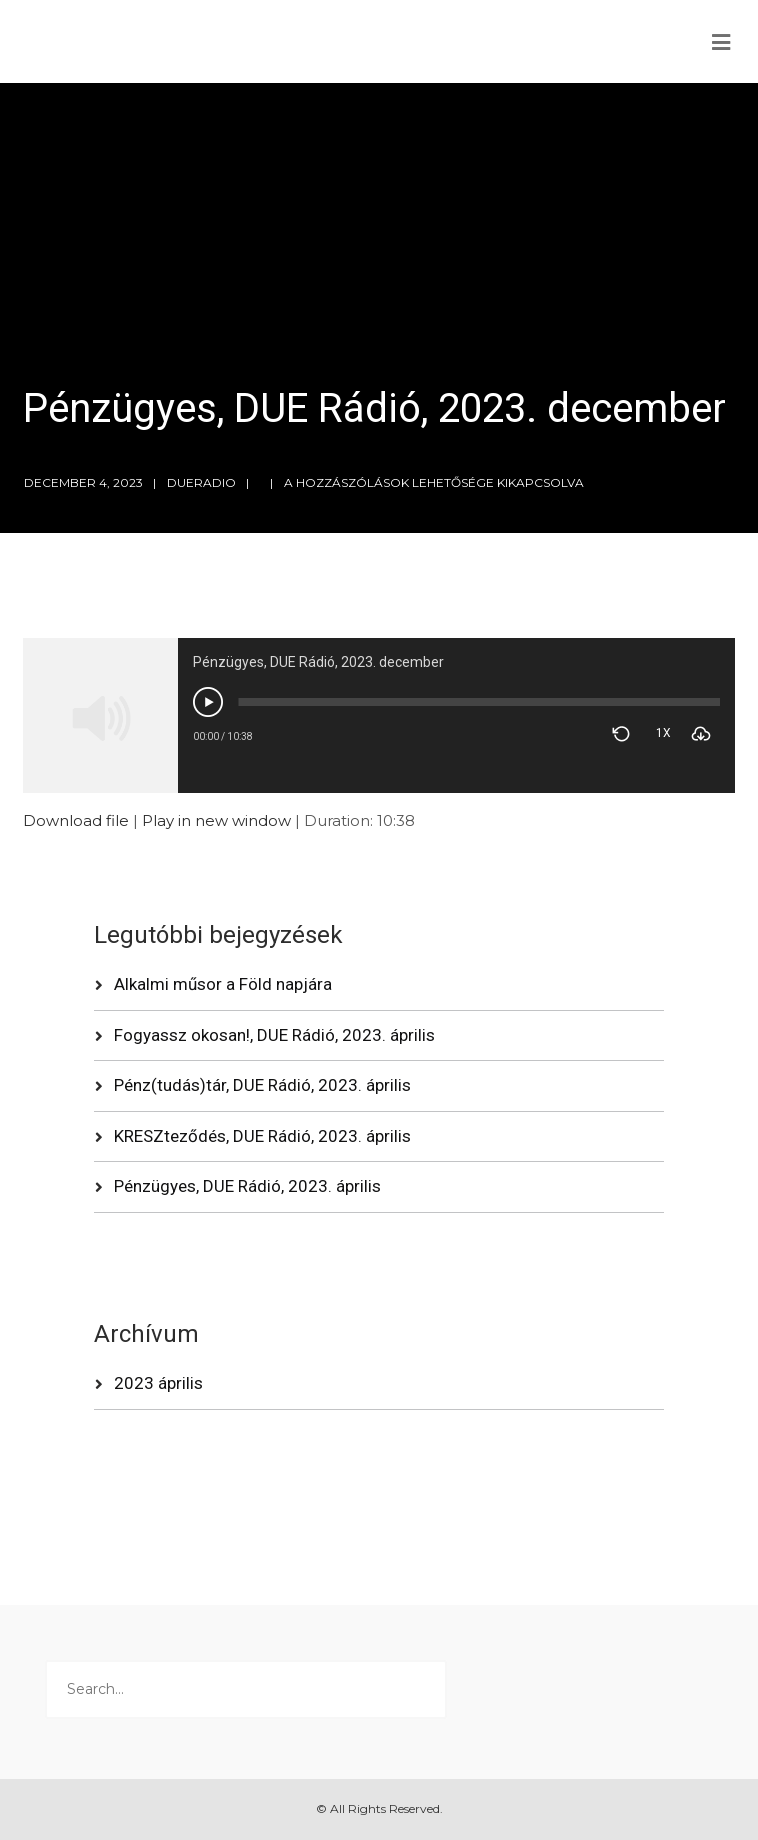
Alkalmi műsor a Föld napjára (223, 984)
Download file (76, 820)
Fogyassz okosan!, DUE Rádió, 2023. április (274, 1035)
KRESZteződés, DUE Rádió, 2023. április (262, 1136)
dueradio (201, 482)
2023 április (158, 1383)
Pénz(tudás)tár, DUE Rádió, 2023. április (262, 1085)
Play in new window (216, 820)
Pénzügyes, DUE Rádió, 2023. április (247, 1186)
